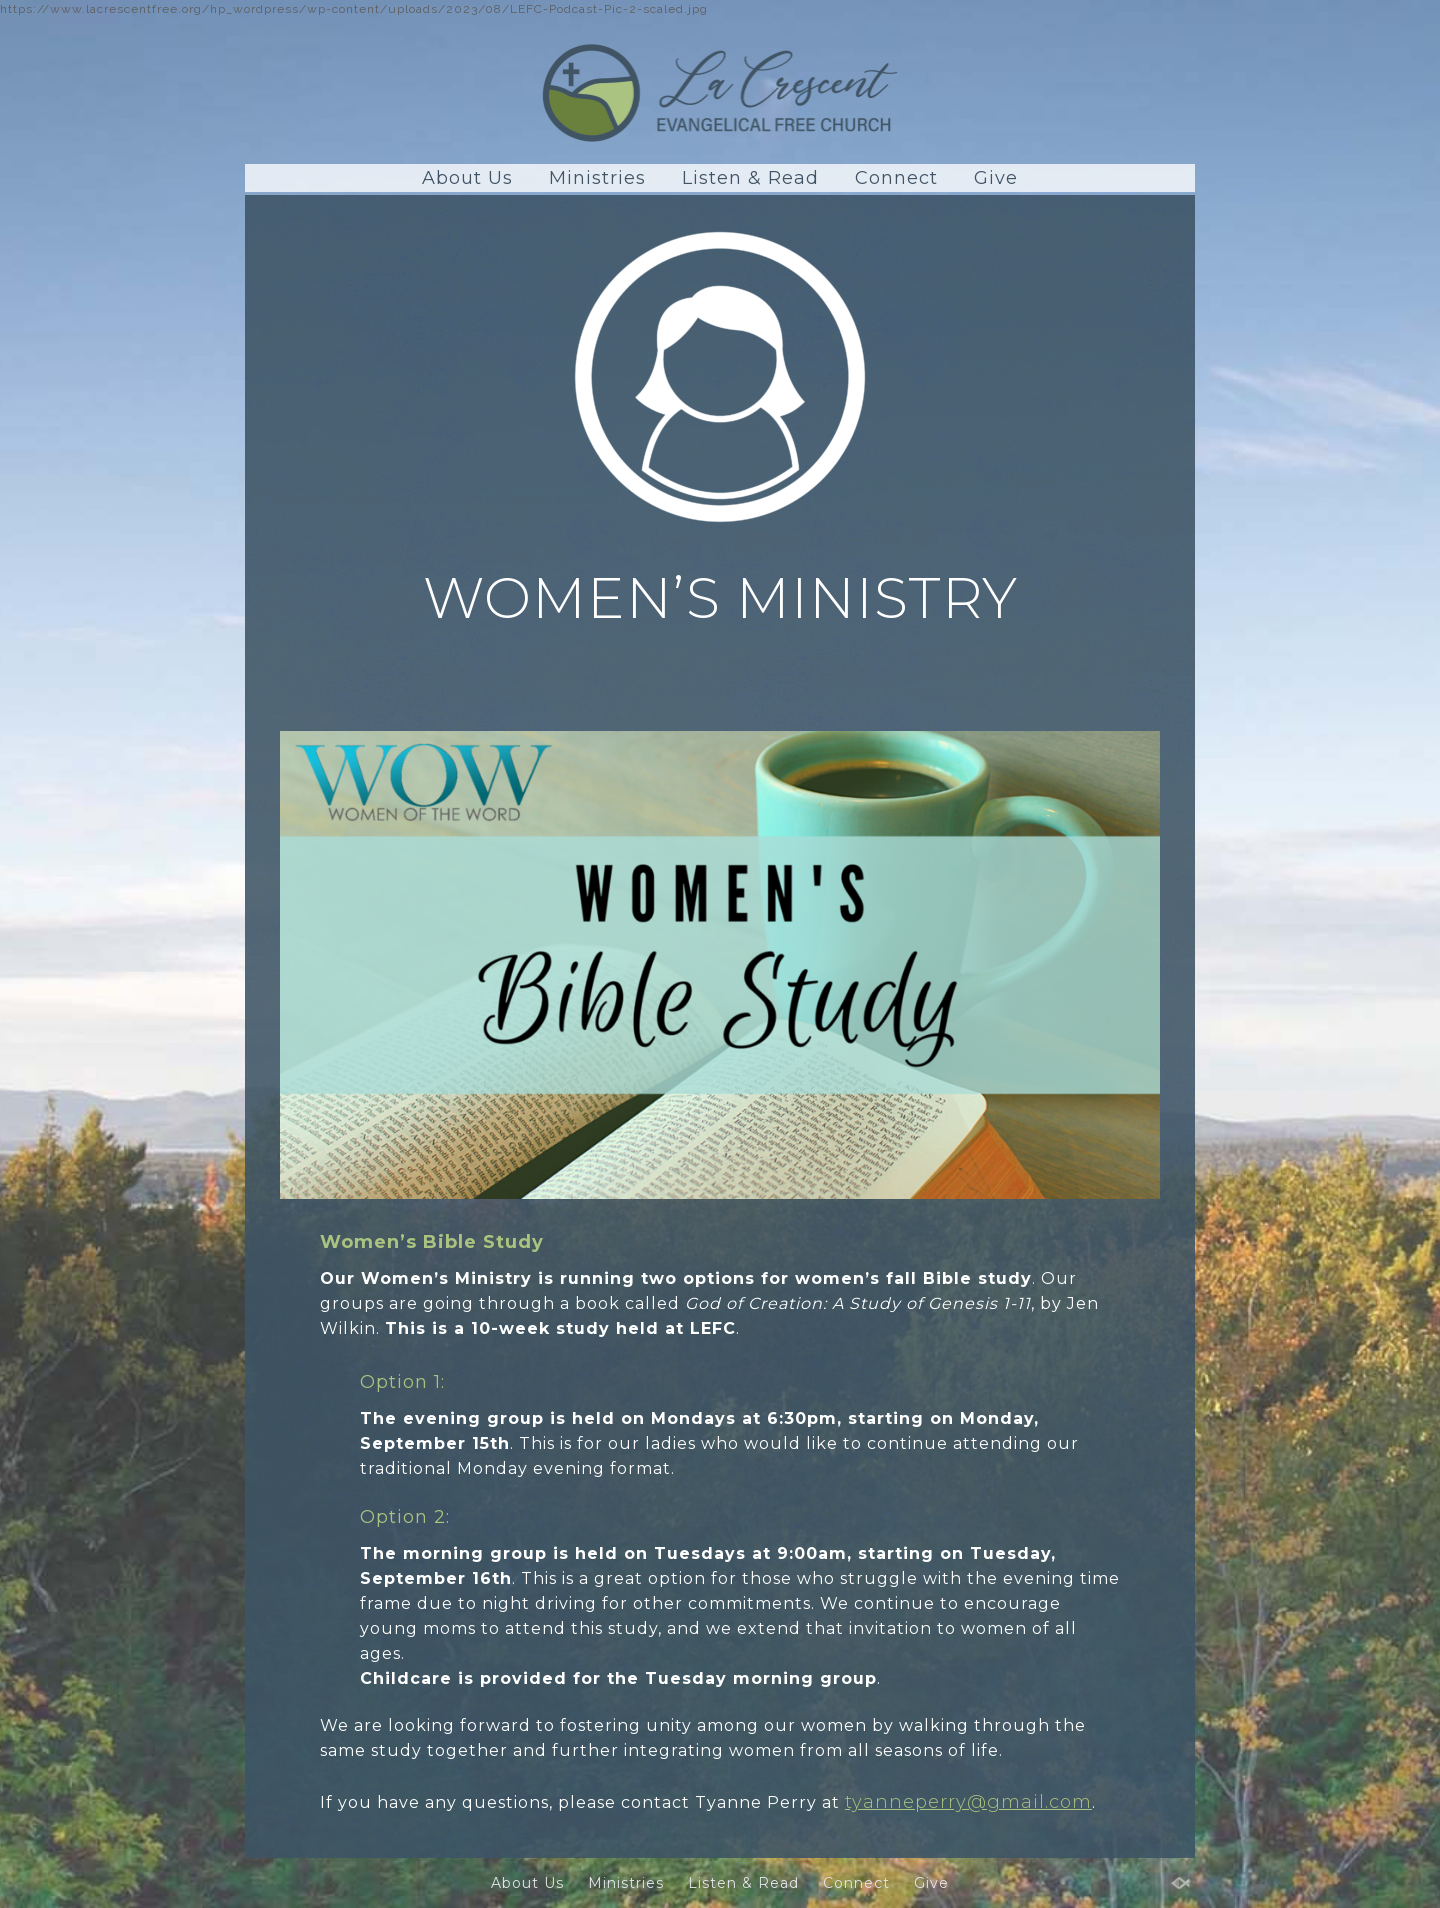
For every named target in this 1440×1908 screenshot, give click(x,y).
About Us (467, 178)
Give (996, 178)
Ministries (597, 178)
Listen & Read (750, 178)
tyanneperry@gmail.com (968, 1802)
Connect (896, 178)
